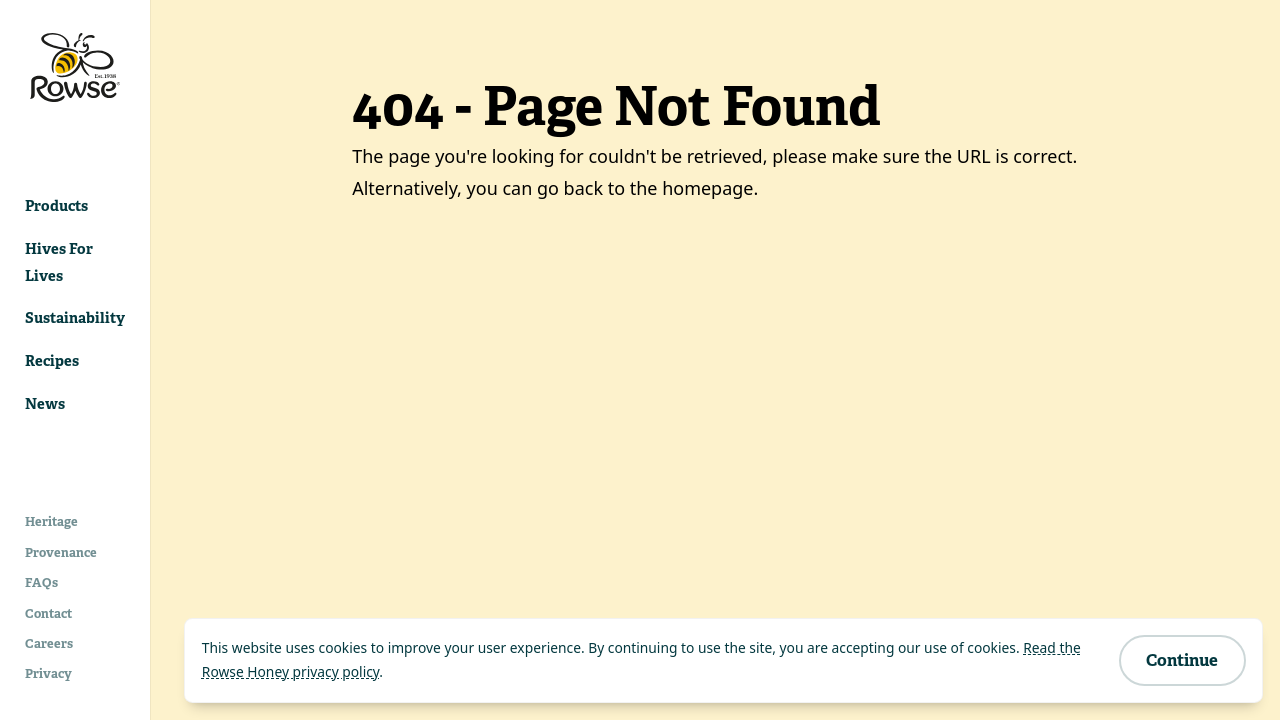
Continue (1182, 660)
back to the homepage (659, 188)
